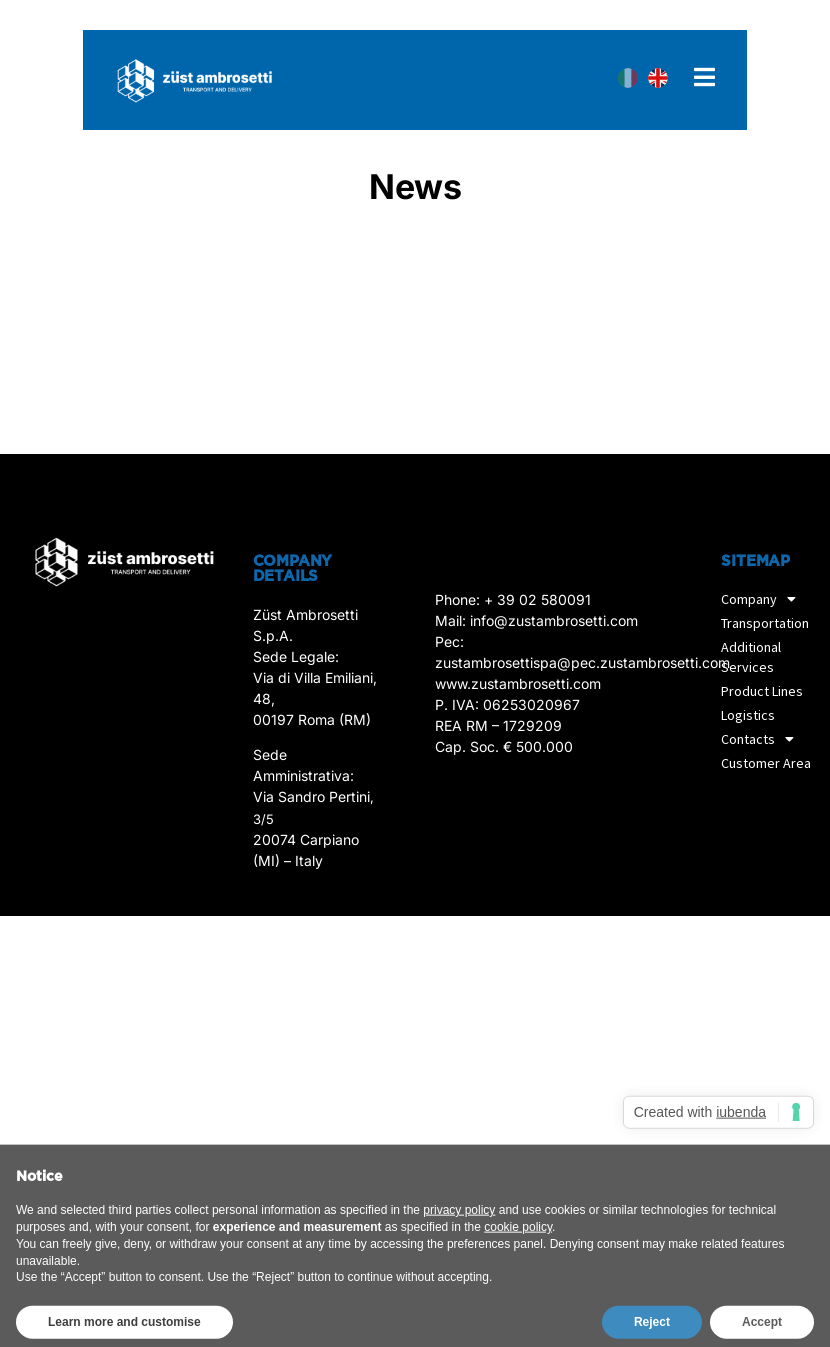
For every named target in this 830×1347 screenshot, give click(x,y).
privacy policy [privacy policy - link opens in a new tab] (459, 1240)
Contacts (762, 739)
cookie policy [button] (518, 1256)
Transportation (770, 623)
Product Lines (762, 691)
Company (763, 599)
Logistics (748, 715)
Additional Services (751, 657)
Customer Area (766, 763)
